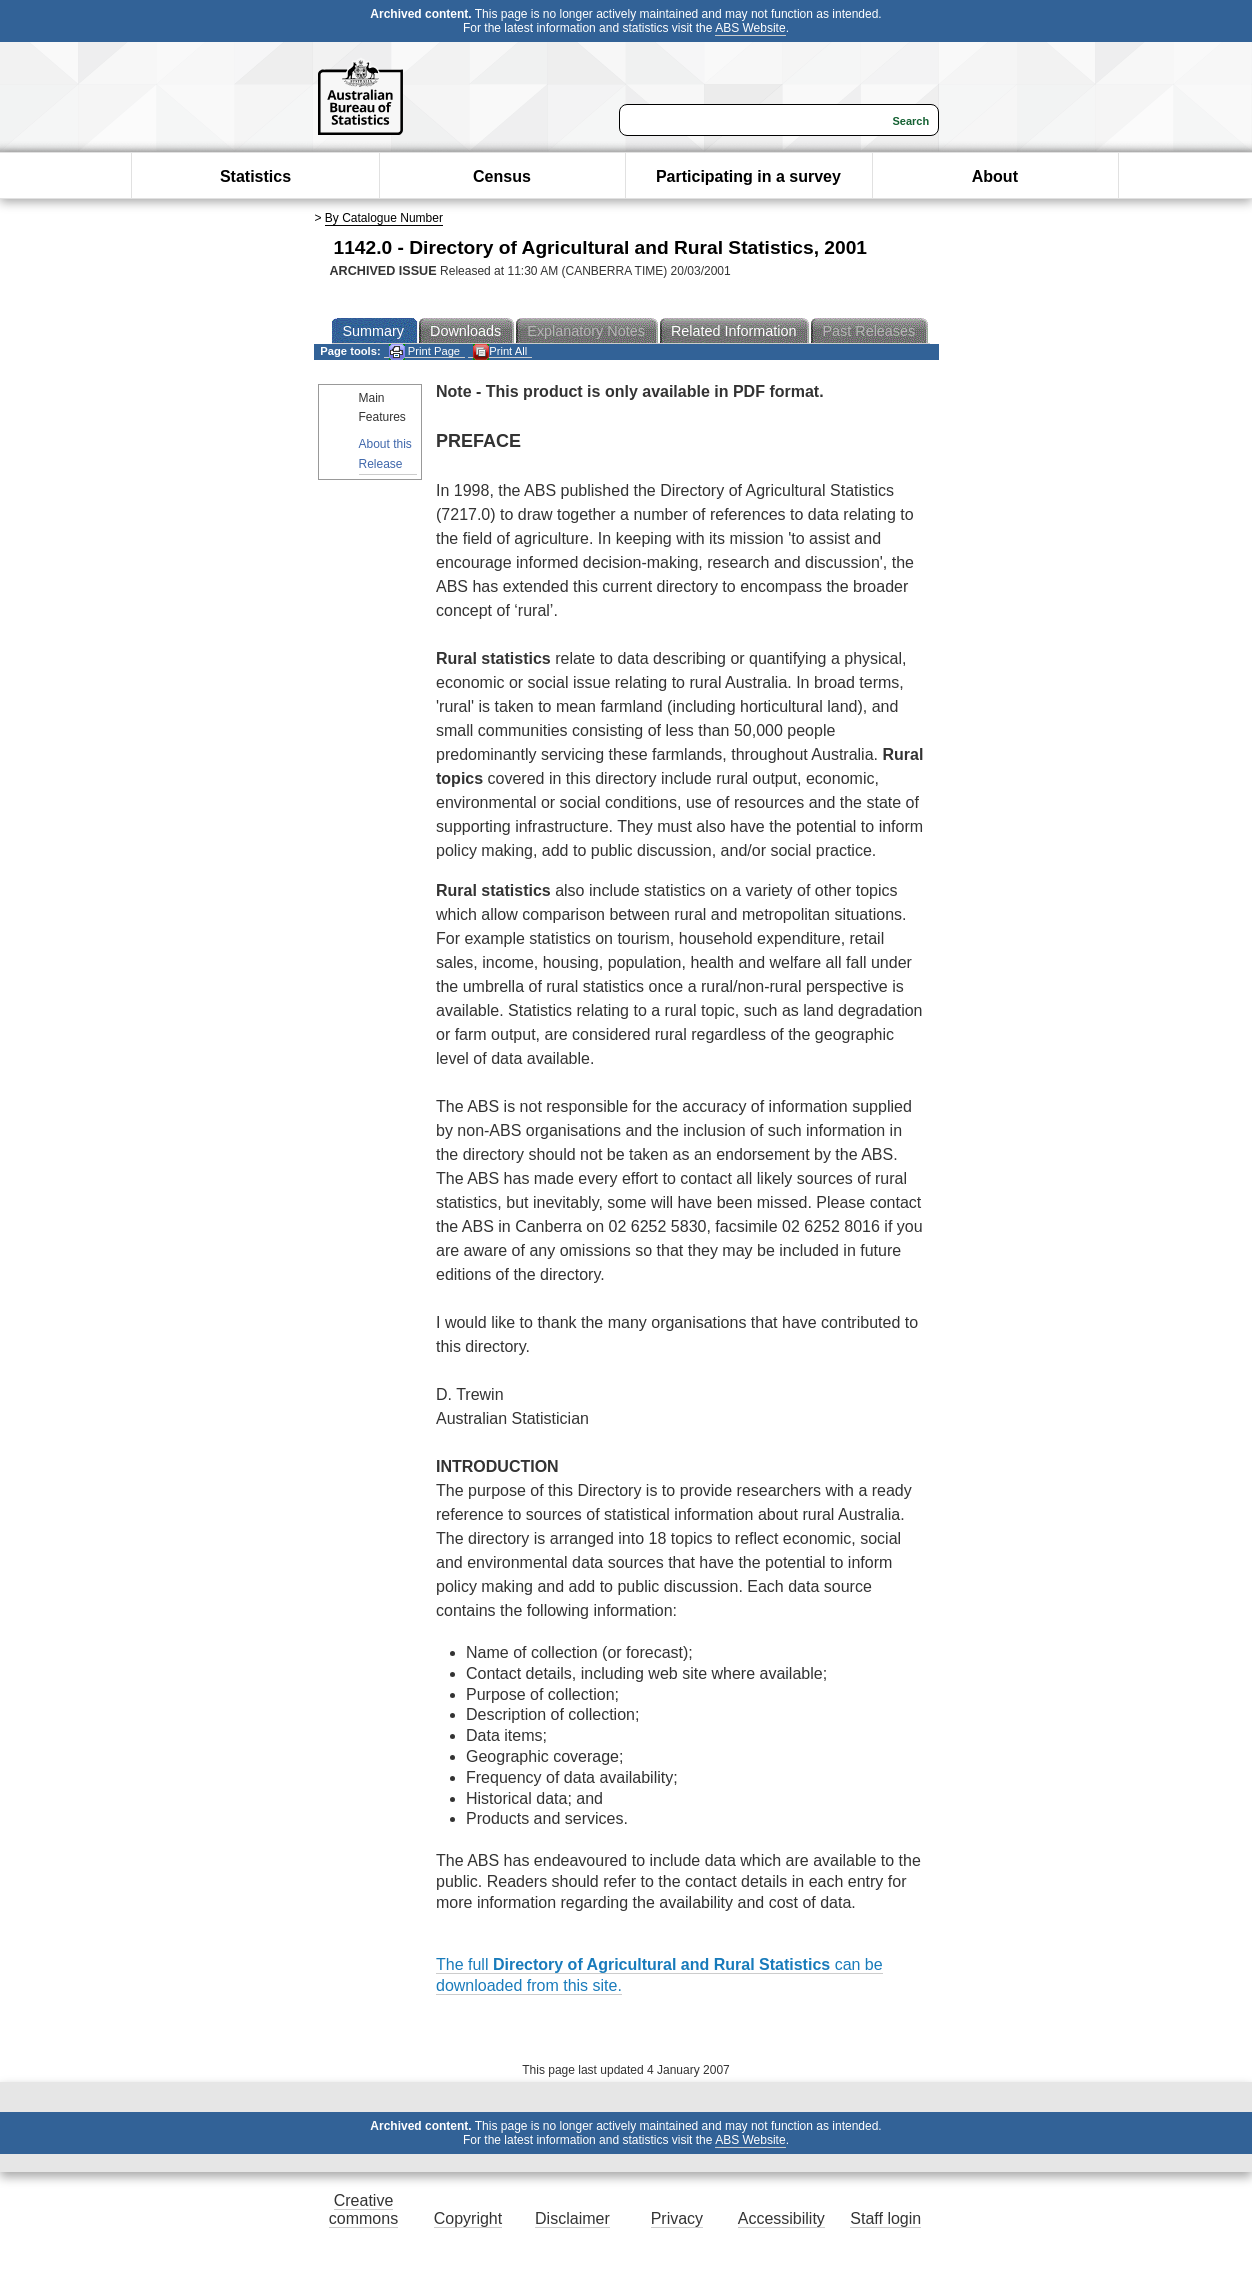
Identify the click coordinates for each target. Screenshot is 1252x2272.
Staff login (885, 2218)
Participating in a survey (748, 176)
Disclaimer (572, 2218)
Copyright (468, 2218)
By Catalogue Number (384, 218)
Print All (500, 351)
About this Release (385, 453)
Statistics (255, 176)
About (995, 176)
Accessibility (781, 2218)
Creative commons (363, 2209)
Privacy (677, 2218)
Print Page (424, 351)
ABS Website (750, 28)
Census (502, 176)
